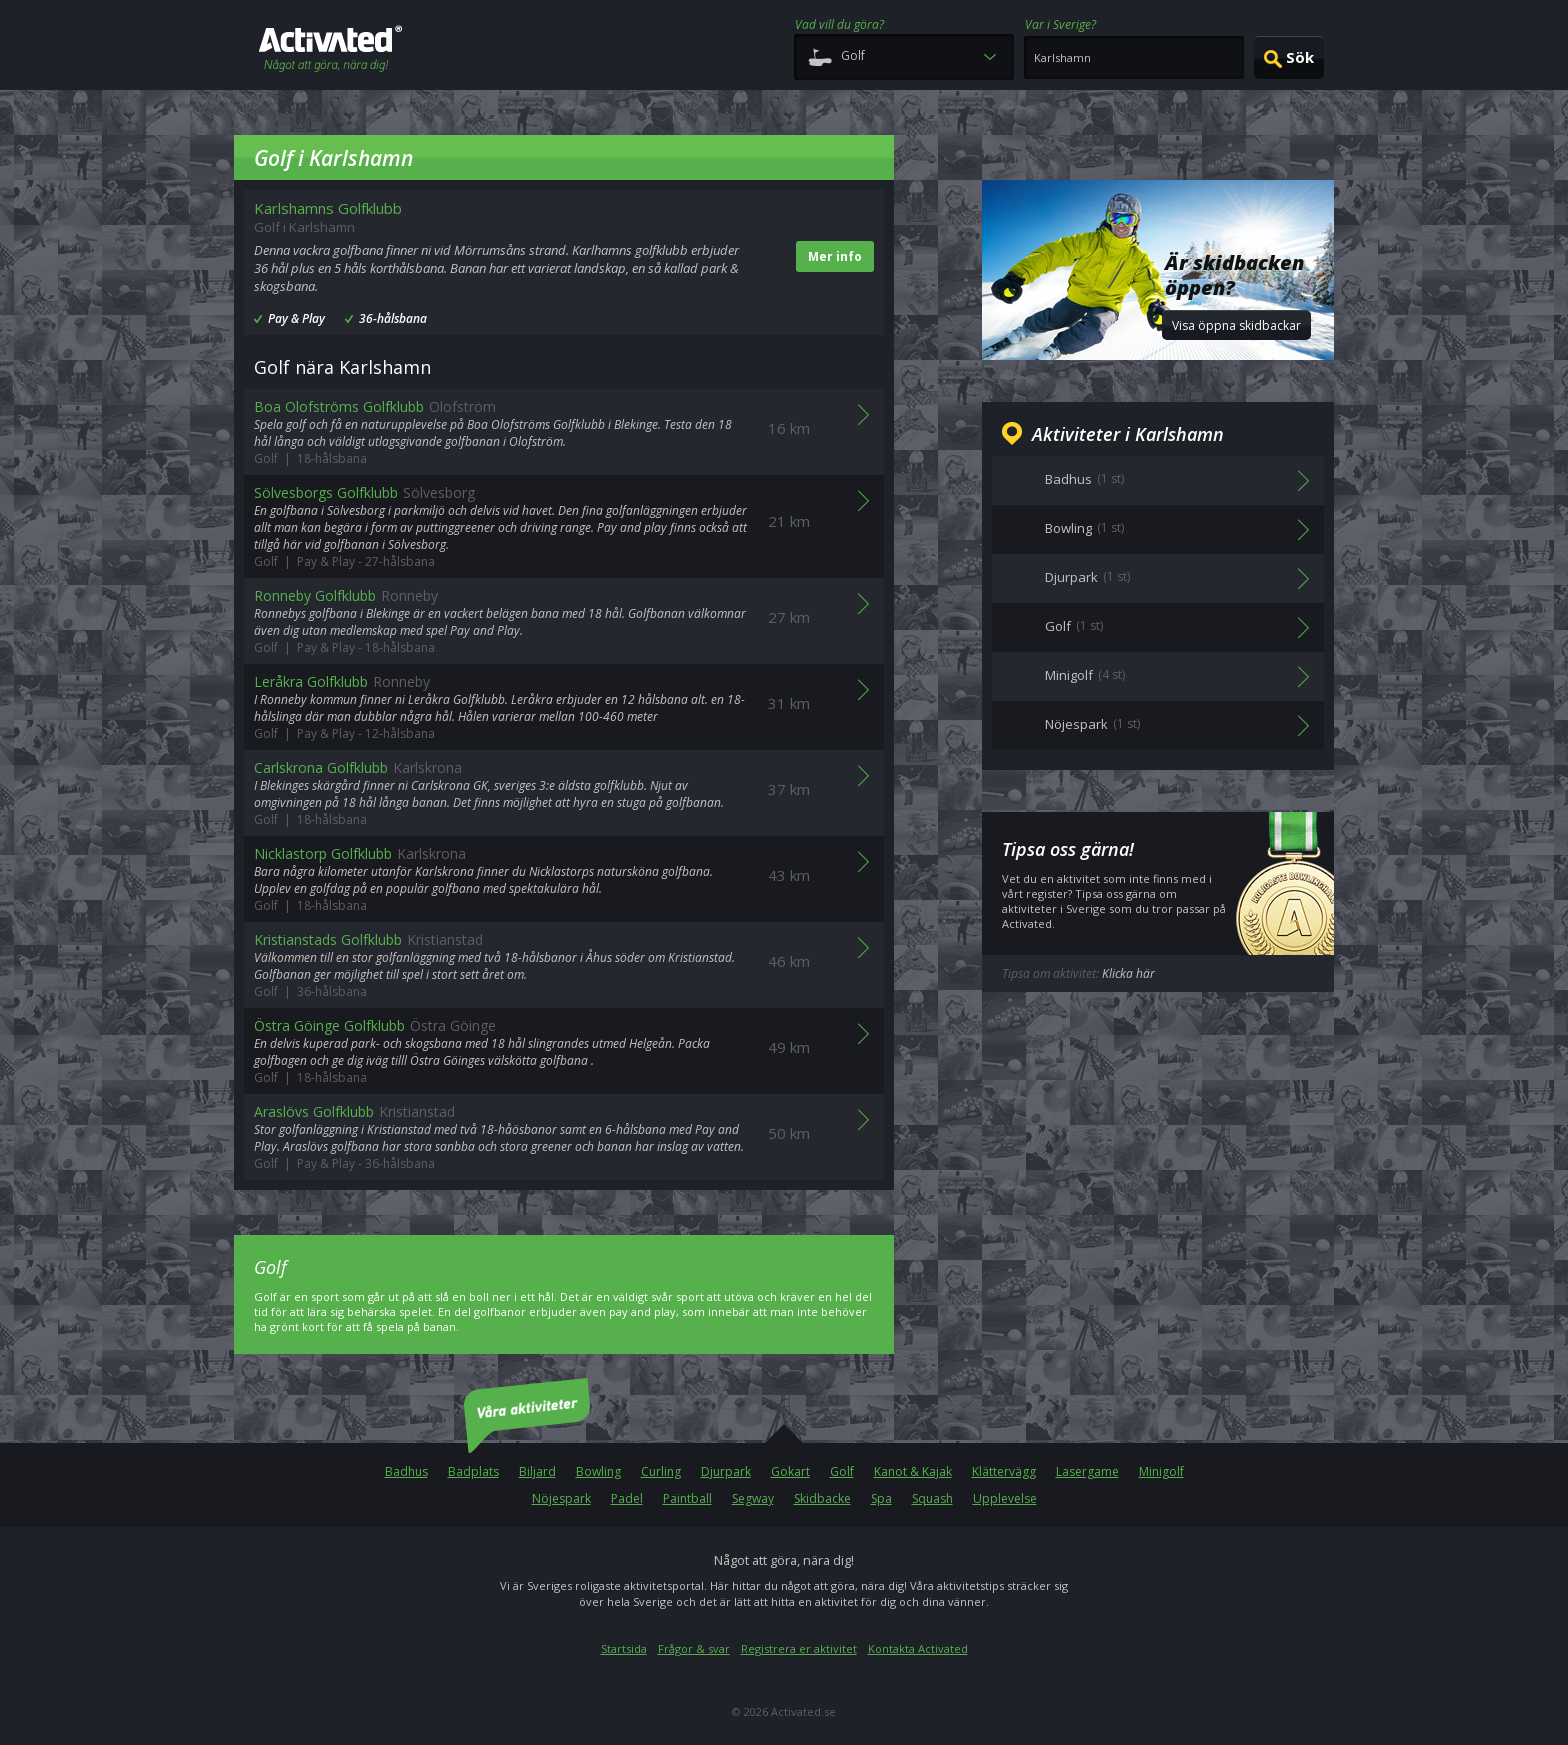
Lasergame (1087, 1471)
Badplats (473, 1471)
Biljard (537, 1471)
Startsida (624, 1648)
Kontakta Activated (918, 1648)
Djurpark (726, 1471)
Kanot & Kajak (913, 1471)
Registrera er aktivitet (799, 1648)
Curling (661, 1471)
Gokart (790, 1471)
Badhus (406, 1471)
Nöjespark (561, 1498)
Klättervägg (1004, 1471)
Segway (753, 1498)
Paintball (687, 1498)
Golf (842, 1471)
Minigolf (1161, 1471)
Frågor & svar (694, 1648)
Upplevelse (1005, 1498)
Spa (881, 1498)
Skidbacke (822, 1498)
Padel (627, 1498)
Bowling (598, 1471)
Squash (932, 1498)
